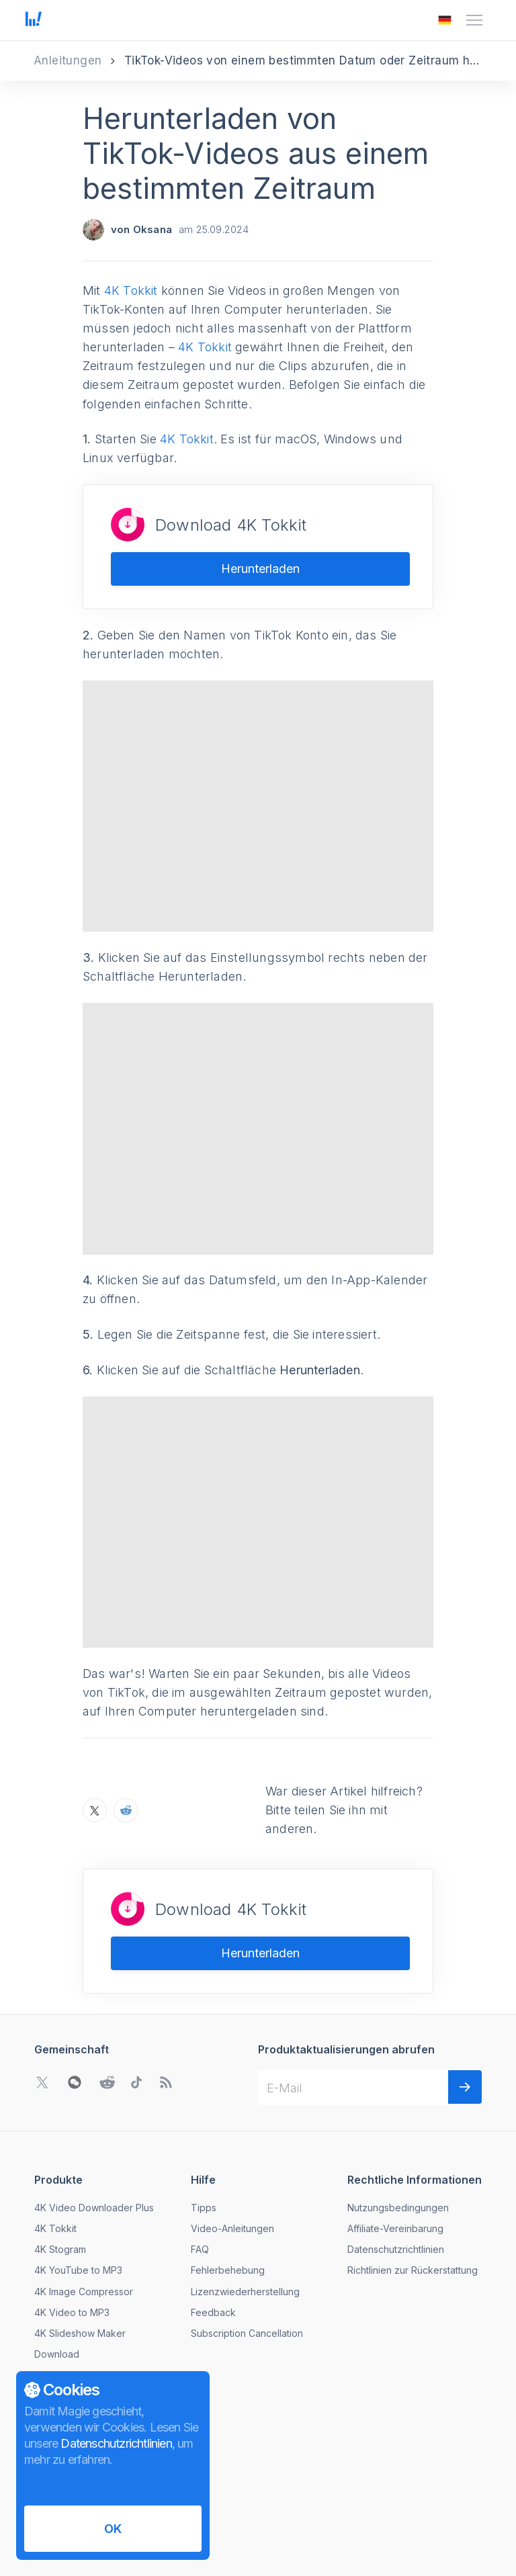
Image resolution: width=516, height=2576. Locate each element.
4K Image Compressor (83, 2208)
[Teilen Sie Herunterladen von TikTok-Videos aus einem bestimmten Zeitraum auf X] (95, 1728)
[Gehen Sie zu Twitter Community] (42, 2000)
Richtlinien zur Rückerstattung (412, 2187)
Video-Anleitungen (232, 2145)
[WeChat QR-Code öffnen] (74, 1999)
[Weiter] (465, 2004)
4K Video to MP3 (72, 2229)
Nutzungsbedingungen (398, 2125)
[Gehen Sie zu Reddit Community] (107, 2000)
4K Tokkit (131, 290)
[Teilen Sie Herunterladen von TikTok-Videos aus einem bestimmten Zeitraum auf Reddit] (126, 1728)
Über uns (54, 2327)
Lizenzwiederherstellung (245, 2208)
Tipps (203, 2125)
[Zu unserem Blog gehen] (166, 2000)
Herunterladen (260, 569)
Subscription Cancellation (247, 2250)
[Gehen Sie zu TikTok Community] (136, 2000)
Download (56, 2271)
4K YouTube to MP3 (78, 2187)
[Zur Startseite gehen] (34, 20)
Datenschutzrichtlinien (395, 2166)
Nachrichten (60, 2348)
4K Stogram (60, 2166)
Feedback (213, 2229)
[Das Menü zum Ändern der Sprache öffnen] (445, 20)
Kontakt (50, 2368)
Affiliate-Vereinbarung (395, 2145)
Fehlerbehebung (228, 2187)
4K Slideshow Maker (80, 2250)
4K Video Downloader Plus (94, 2125)
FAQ (200, 2166)
